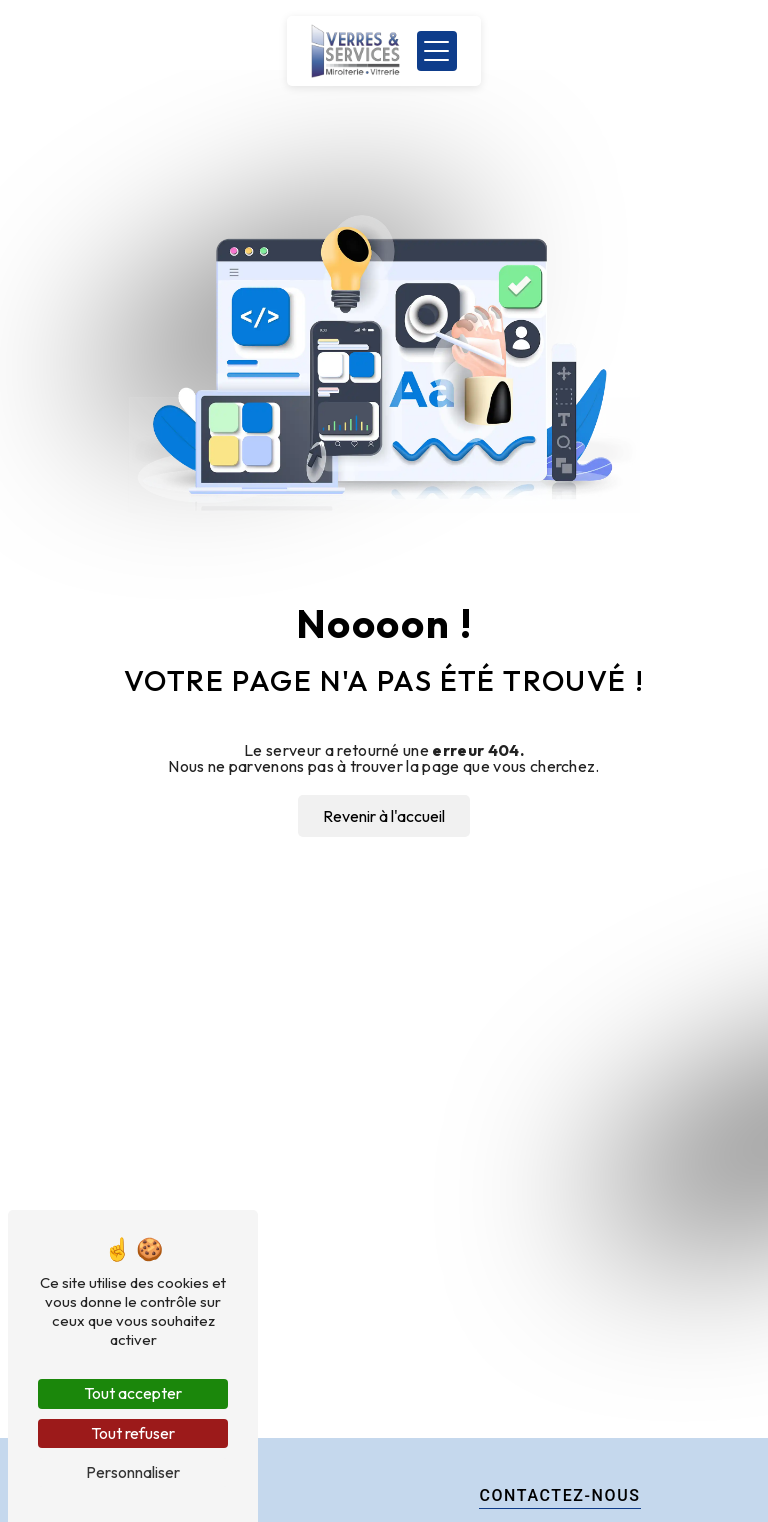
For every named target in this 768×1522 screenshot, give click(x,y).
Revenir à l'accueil (384, 816)
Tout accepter (133, 1393)
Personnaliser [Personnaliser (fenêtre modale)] (133, 1472)
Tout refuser (133, 1433)
